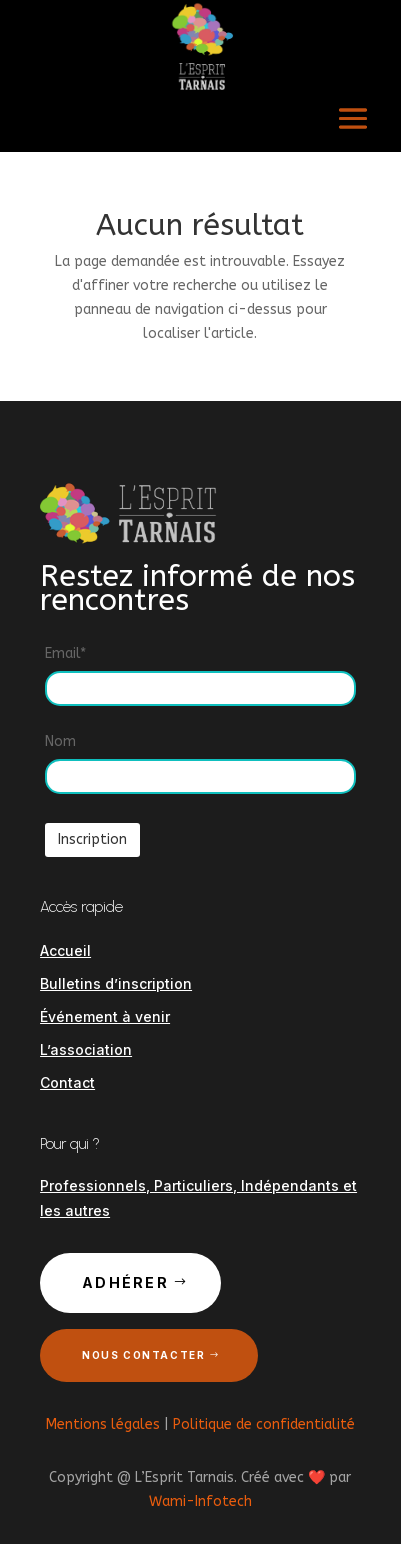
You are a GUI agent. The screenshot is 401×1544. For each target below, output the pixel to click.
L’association (86, 1049)
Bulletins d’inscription (116, 983)
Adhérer (125, 1282)
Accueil (65, 950)
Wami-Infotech (200, 1501)
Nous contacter (143, 1355)
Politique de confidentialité (264, 1424)
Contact (67, 1082)
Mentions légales (103, 1424)
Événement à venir (105, 1016)
